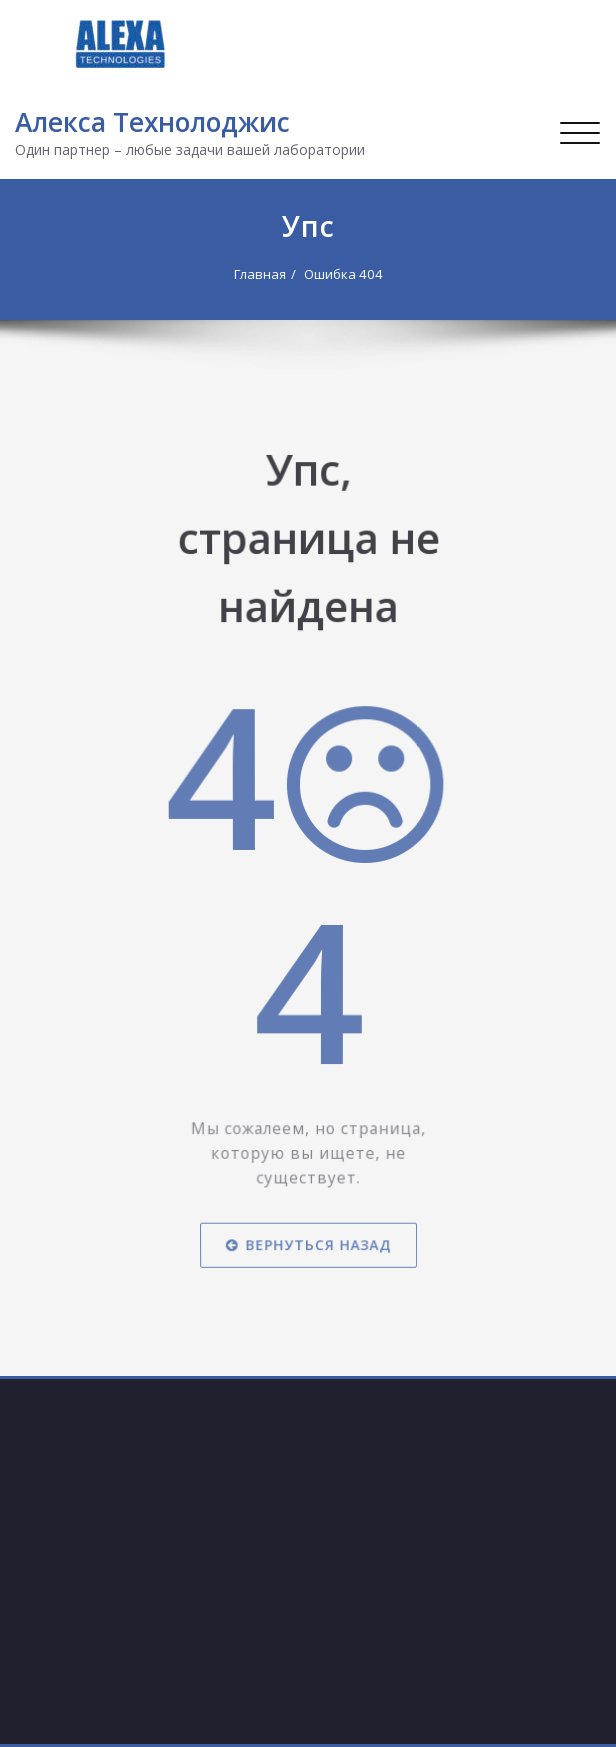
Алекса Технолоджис (152, 122)
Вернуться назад (308, 1194)
